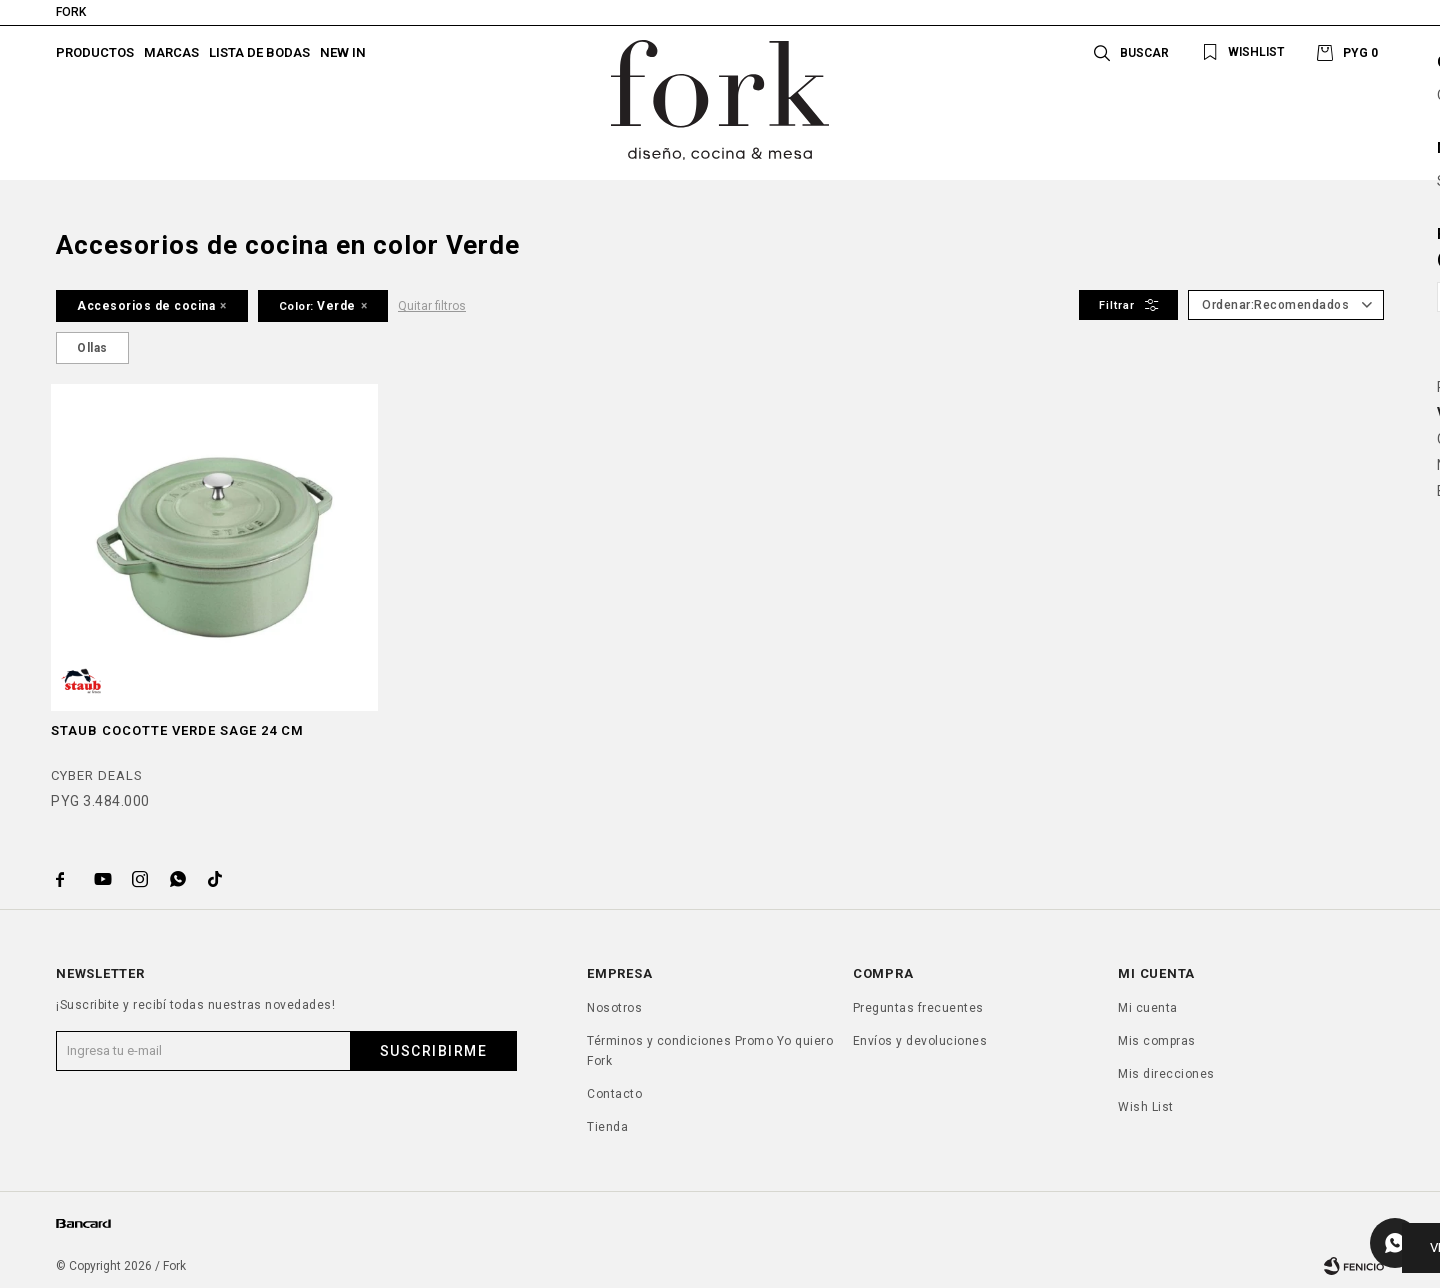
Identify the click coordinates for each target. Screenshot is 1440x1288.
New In (343, 52)
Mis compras (1157, 1041)
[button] (1239, 52)
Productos (95, 52)
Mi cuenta (1148, 1008)
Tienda (607, 1127)
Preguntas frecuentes (918, 1008)
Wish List (1146, 1107)
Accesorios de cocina (146, 306)
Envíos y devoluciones (920, 1041)
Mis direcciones (1166, 1074)
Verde (317, 306)
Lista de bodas (259, 52)
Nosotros (614, 1008)
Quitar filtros (432, 306)
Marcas (171, 52)
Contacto (614, 1094)
